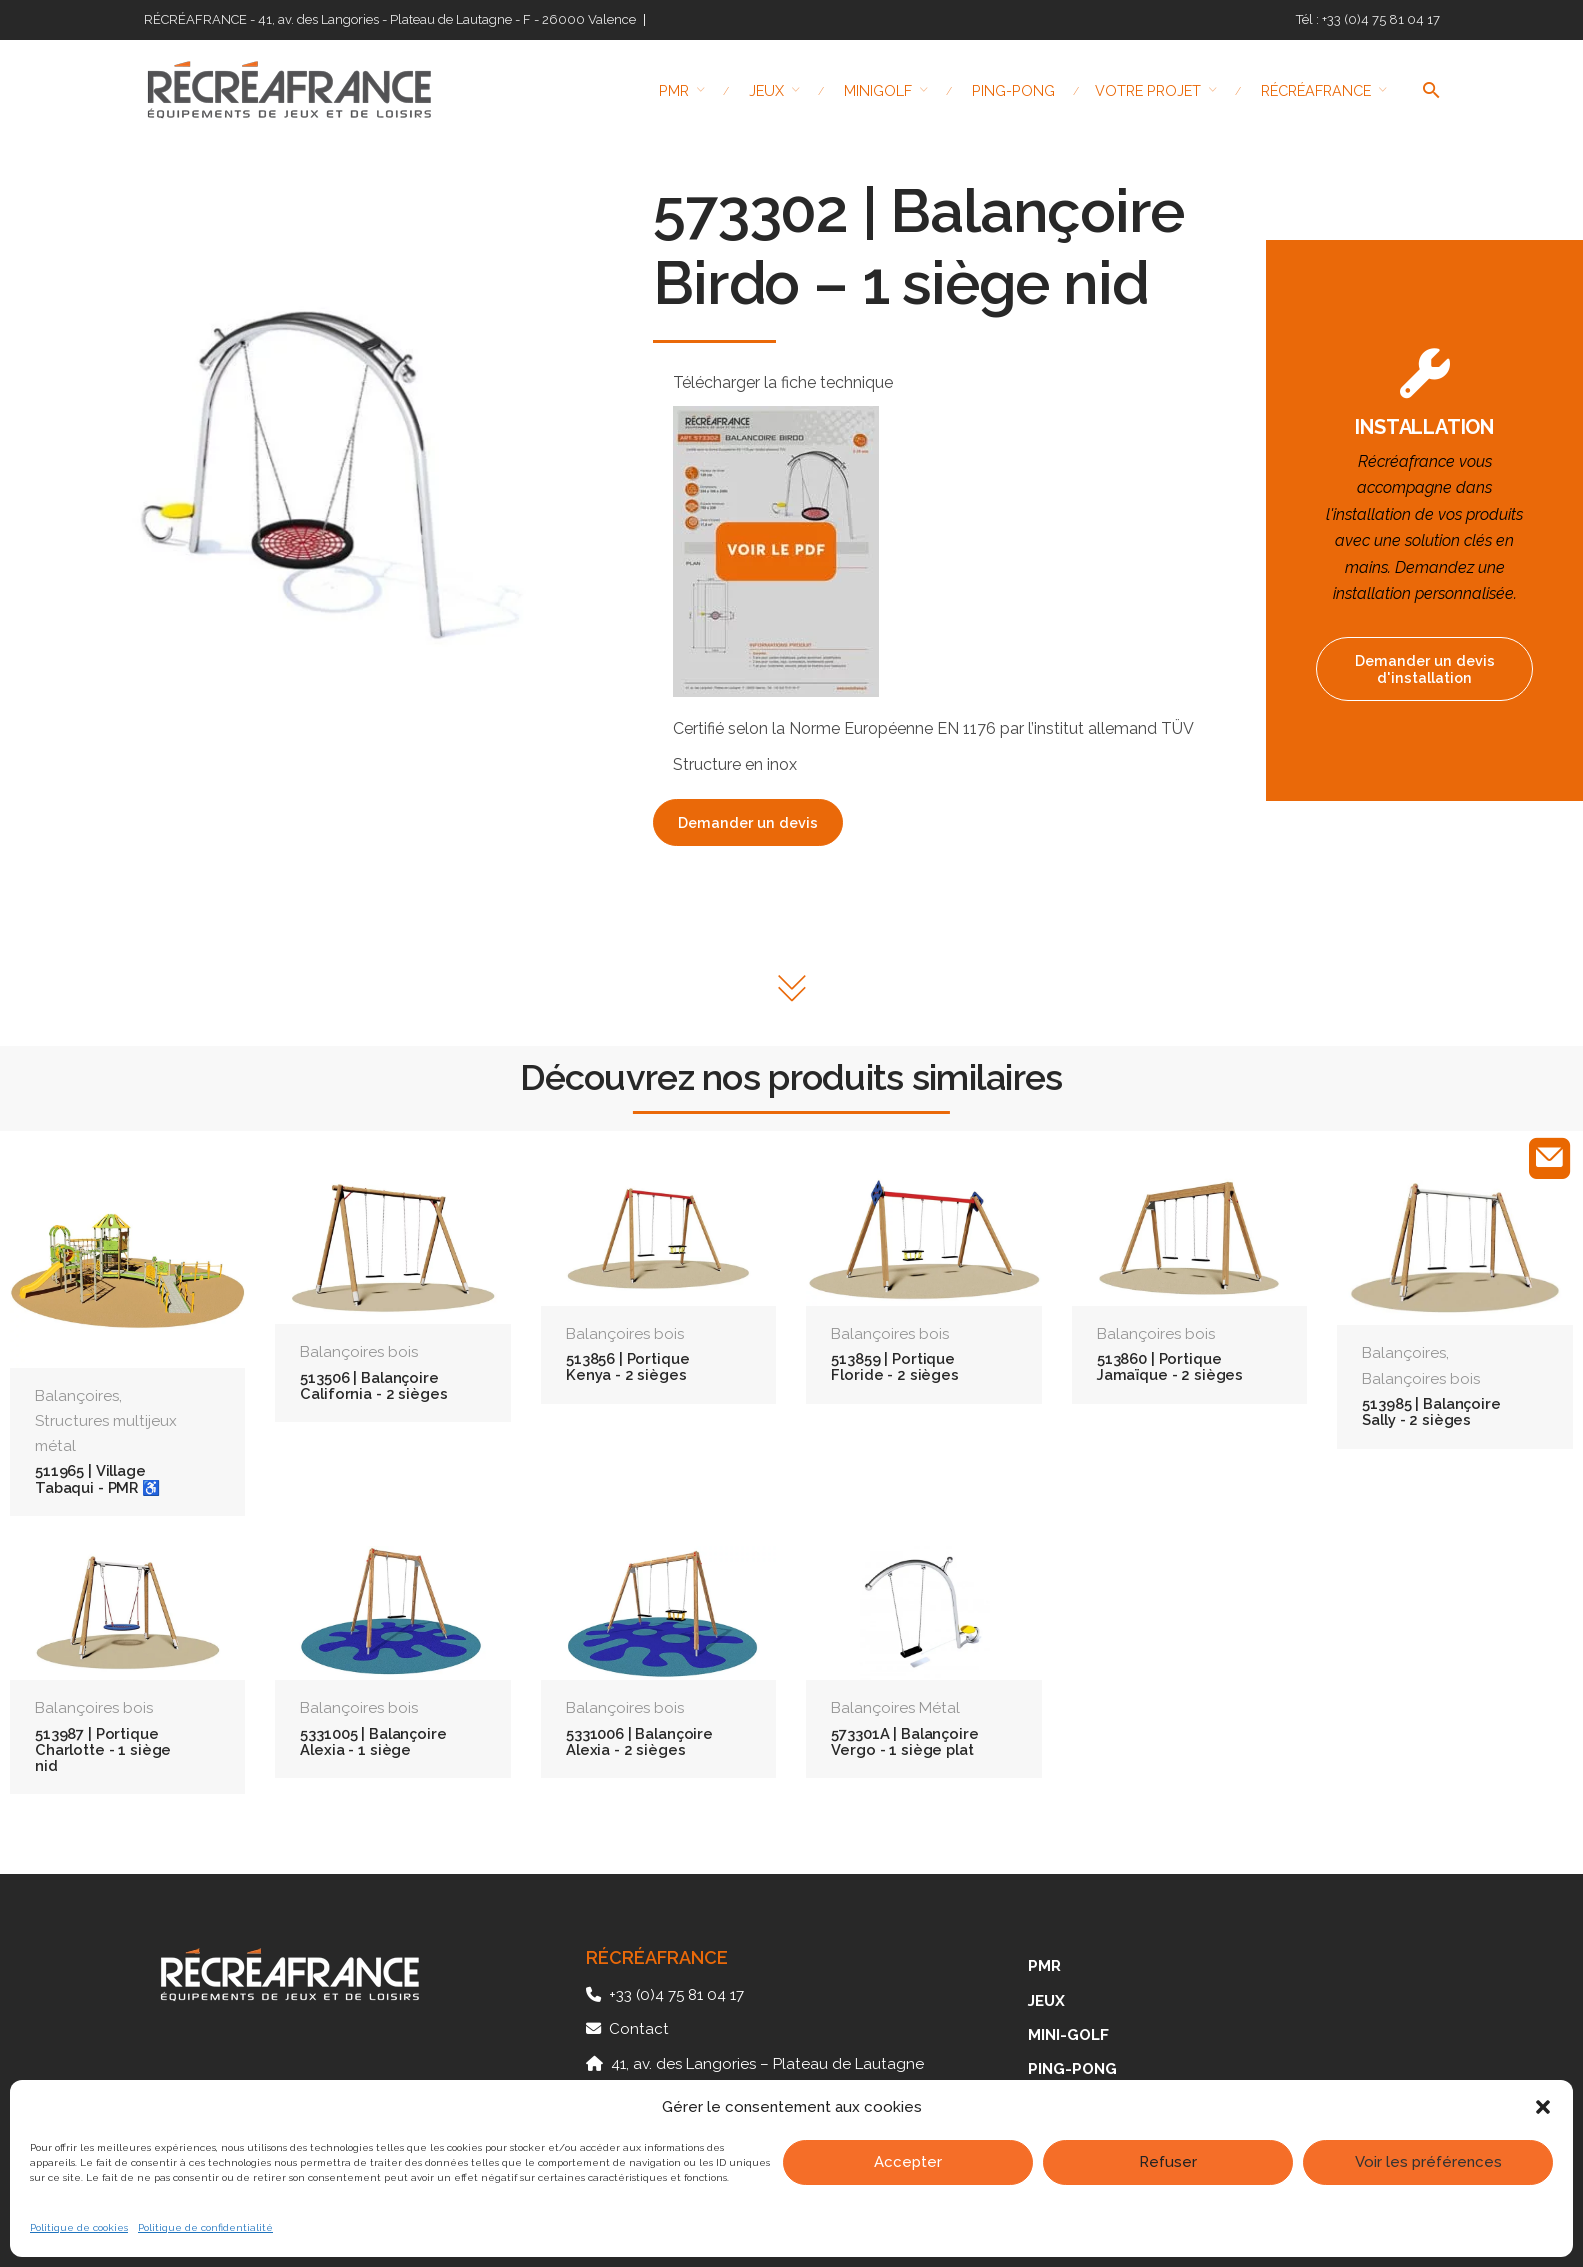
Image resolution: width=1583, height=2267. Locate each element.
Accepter (908, 2162)
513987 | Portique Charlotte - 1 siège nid (103, 1749)
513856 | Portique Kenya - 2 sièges (628, 1366)
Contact (639, 2029)
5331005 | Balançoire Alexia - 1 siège (373, 1741)
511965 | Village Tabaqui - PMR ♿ (97, 1478)
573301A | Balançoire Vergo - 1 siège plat (904, 1741)
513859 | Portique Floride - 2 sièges (894, 1366)
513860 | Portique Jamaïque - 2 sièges (1170, 1366)
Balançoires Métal (895, 1708)
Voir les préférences (1428, 2162)
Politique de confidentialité (205, 2227)
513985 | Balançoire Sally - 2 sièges (1431, 1411)
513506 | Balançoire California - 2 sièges (373, 1385)
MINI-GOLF (1068, 2035)
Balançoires (77, 1396)
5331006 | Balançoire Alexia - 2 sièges (639, 1741)
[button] (1543, 2107)
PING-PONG (1072, 2069)
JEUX (1046, 2001)
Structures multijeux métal (106, 1433)
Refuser (1168, 2162)
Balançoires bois (359, 1352)
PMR (1044, 1966)
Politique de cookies (79, 2227)
